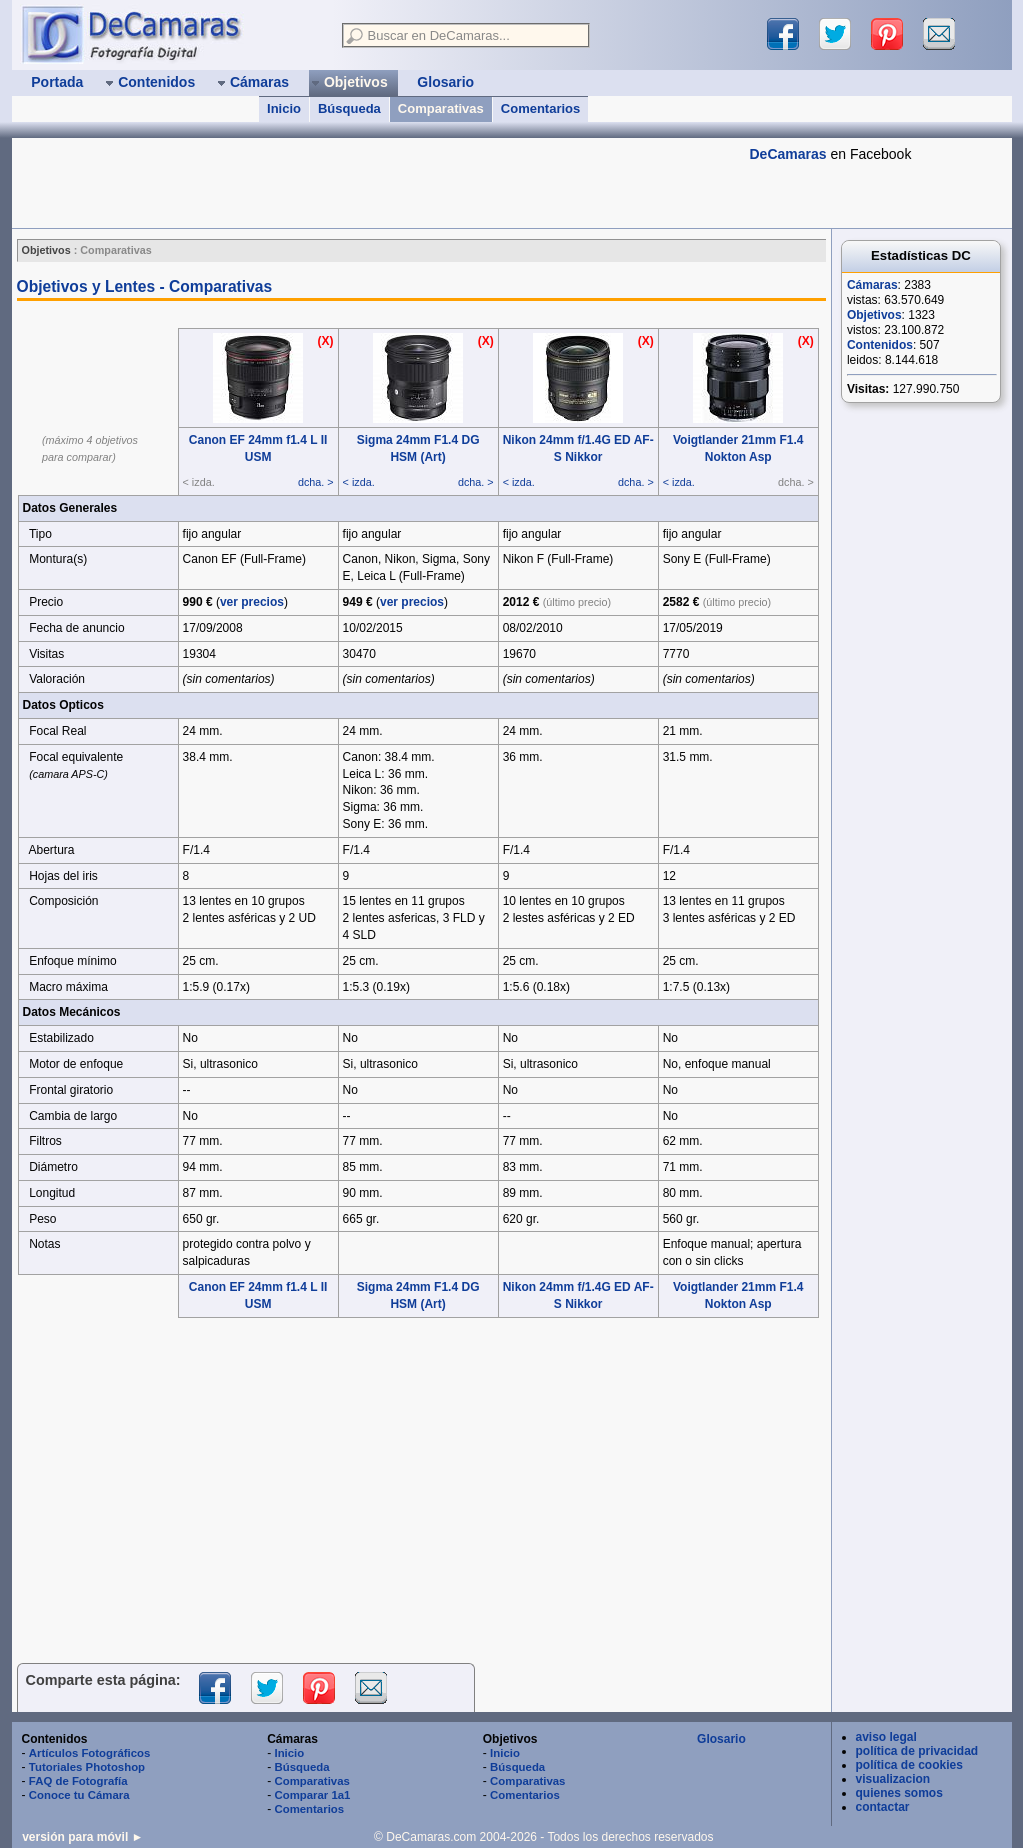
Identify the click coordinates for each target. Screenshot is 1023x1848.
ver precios (252, 602)
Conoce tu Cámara (79, 1795)
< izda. (359, 482)
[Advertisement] (376, 183)
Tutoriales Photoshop (87, 1767)
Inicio (284, 108)
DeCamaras (788, 154)
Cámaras (872, 285)
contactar (883, 1807)
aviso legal (886, 1737)
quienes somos (899, 1793)
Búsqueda (349, 108)
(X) (326, 341)
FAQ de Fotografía (78, 1781)
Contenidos (880, 345)
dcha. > (316, 482)
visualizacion (893, 1779)
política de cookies (909, 1765)
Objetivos (874, 315)
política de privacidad (917, 1751)
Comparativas (441, 108)
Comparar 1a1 (312, 1795)
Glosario (721, 1739)
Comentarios (540, 108)
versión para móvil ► (82, 1837)
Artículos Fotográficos (90, 1753)
